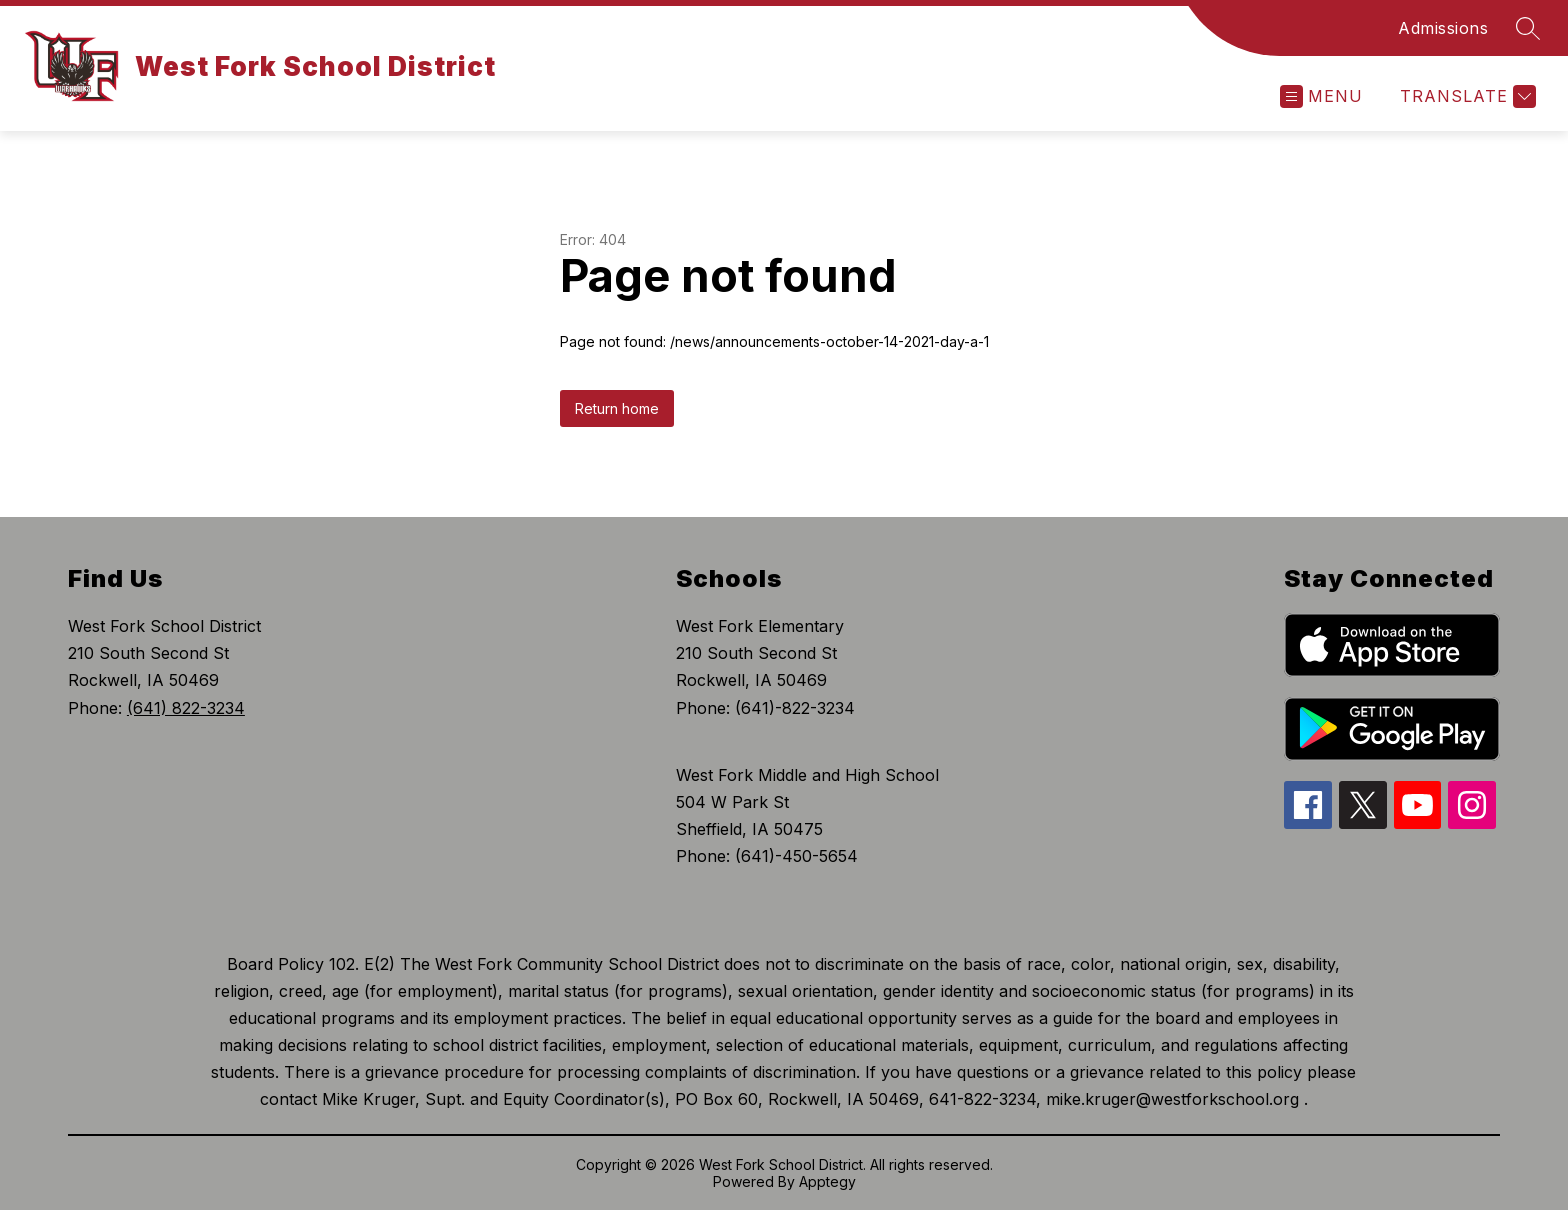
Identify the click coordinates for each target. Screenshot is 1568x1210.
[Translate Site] (1465, 96)
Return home (617, 408)
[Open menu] (1321, 96)
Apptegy (827, 1181)
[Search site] (1528, 28)
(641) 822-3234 (186, 708)
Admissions (1443, 28)
